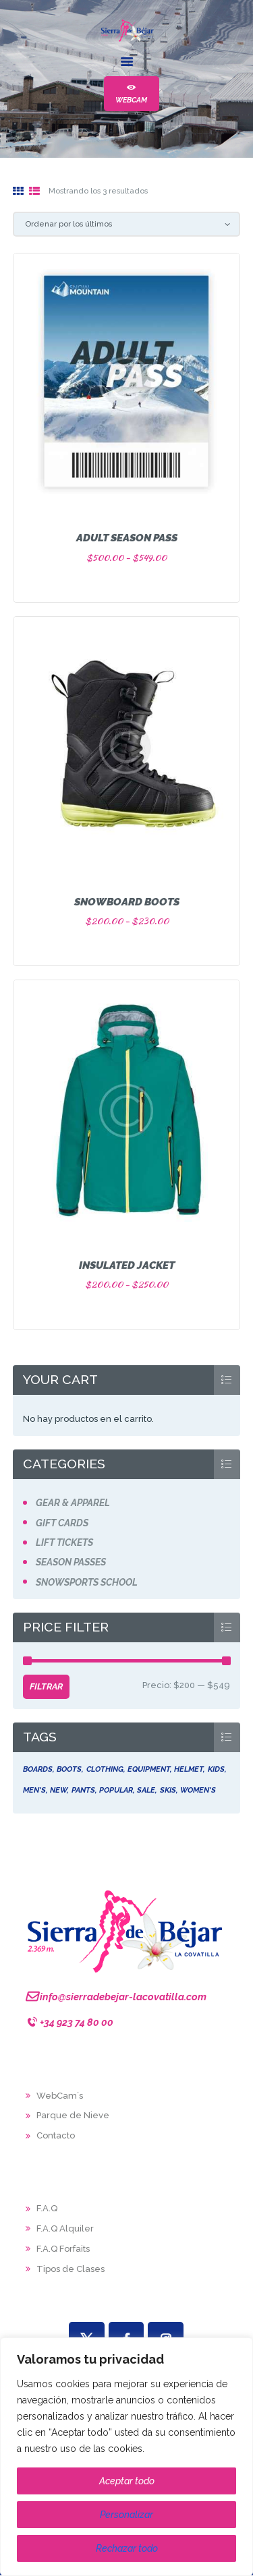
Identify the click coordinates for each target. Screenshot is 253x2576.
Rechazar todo (127, 2548)
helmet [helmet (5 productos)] (188, 1769)
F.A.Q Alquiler (65, 2228)
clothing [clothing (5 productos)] (104, 1769)
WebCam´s (59, 2096)
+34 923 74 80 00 (76, 2022)
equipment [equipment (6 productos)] (149, 1769)
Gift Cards (62, 1523)
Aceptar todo (126, 2481)
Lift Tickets (64, 1542)
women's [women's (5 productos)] (198, 1790)
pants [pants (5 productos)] (83, 1790)
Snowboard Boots (126, 901)
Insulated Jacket (127, 1265)
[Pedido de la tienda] (127, 224)
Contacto (55, 2135)
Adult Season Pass (126, 537)
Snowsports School (87, 1582)
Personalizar (126, 2514)
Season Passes (71, 1562)
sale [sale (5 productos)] (146, 1790)
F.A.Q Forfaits (63, 2249)
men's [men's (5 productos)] (34, 1790)
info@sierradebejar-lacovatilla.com (123, 1996)
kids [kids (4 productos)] (216, 1769)
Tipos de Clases (70, 2269)
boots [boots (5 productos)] (69, 1769)
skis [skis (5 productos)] (168, 1790)
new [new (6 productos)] (58, 1790)
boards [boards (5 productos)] (38, 1769)
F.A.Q (46, 2208)
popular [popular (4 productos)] (116, 1790)
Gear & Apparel (73, 1502)
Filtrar (46, 1686)
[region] (126, 2456)
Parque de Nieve (72, 2115)
